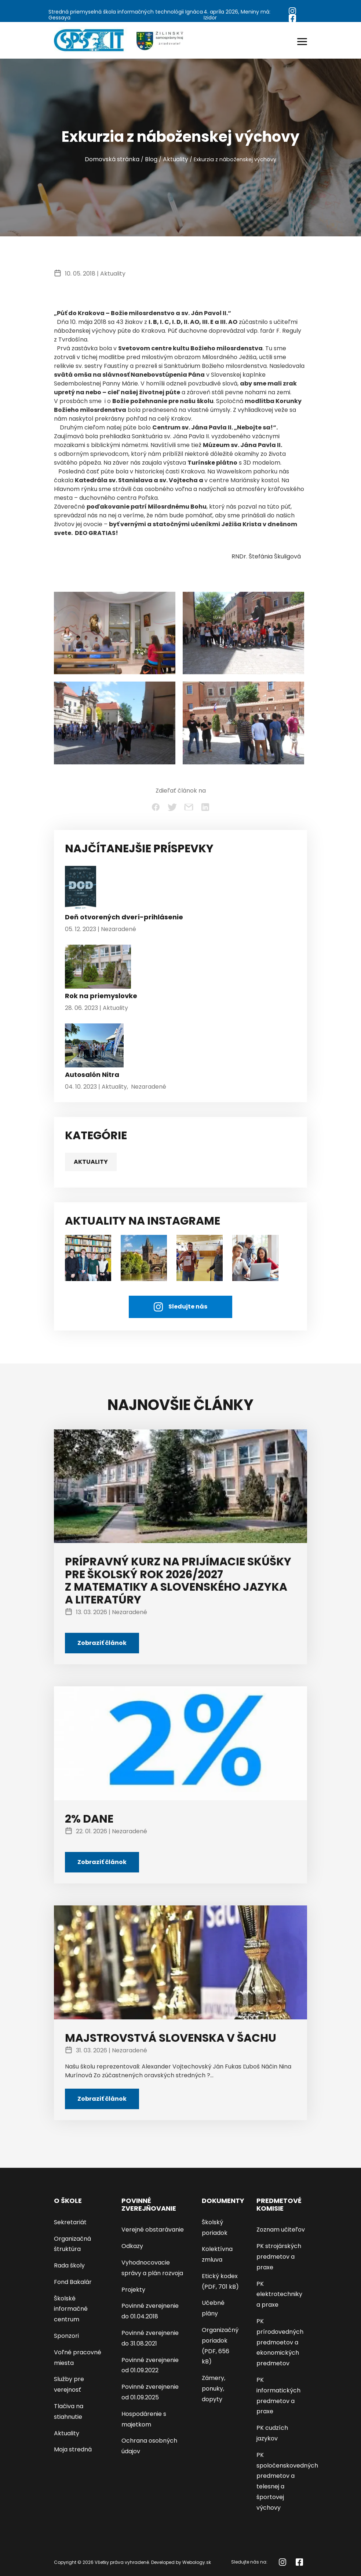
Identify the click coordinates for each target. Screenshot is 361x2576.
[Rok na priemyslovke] (98, 968)
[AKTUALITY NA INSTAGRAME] (144, 1257)
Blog (151, 159)
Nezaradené (118, 929)
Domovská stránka (112, 159)
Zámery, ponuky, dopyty (213, 2388)
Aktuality (175, 159)
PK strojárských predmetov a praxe (278, 2256)
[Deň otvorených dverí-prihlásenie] (80, 890)
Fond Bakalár (73, 2282)
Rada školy (69, 2265)
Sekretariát (70, 2222)
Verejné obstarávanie (152, 2229)
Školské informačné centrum (71, 2309)
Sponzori (66, 2336)
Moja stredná (73, 2449)
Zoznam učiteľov (280, 2229)
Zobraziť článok (102, 1643)
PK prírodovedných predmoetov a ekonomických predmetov (279, 2342)
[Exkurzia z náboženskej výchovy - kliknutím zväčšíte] (114, 632)
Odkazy (132, 2246)
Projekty (133, 2289)
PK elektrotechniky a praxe (279, 2294)
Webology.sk (196, 2562)
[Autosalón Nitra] (94, 1047)
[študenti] (88, 1257)
